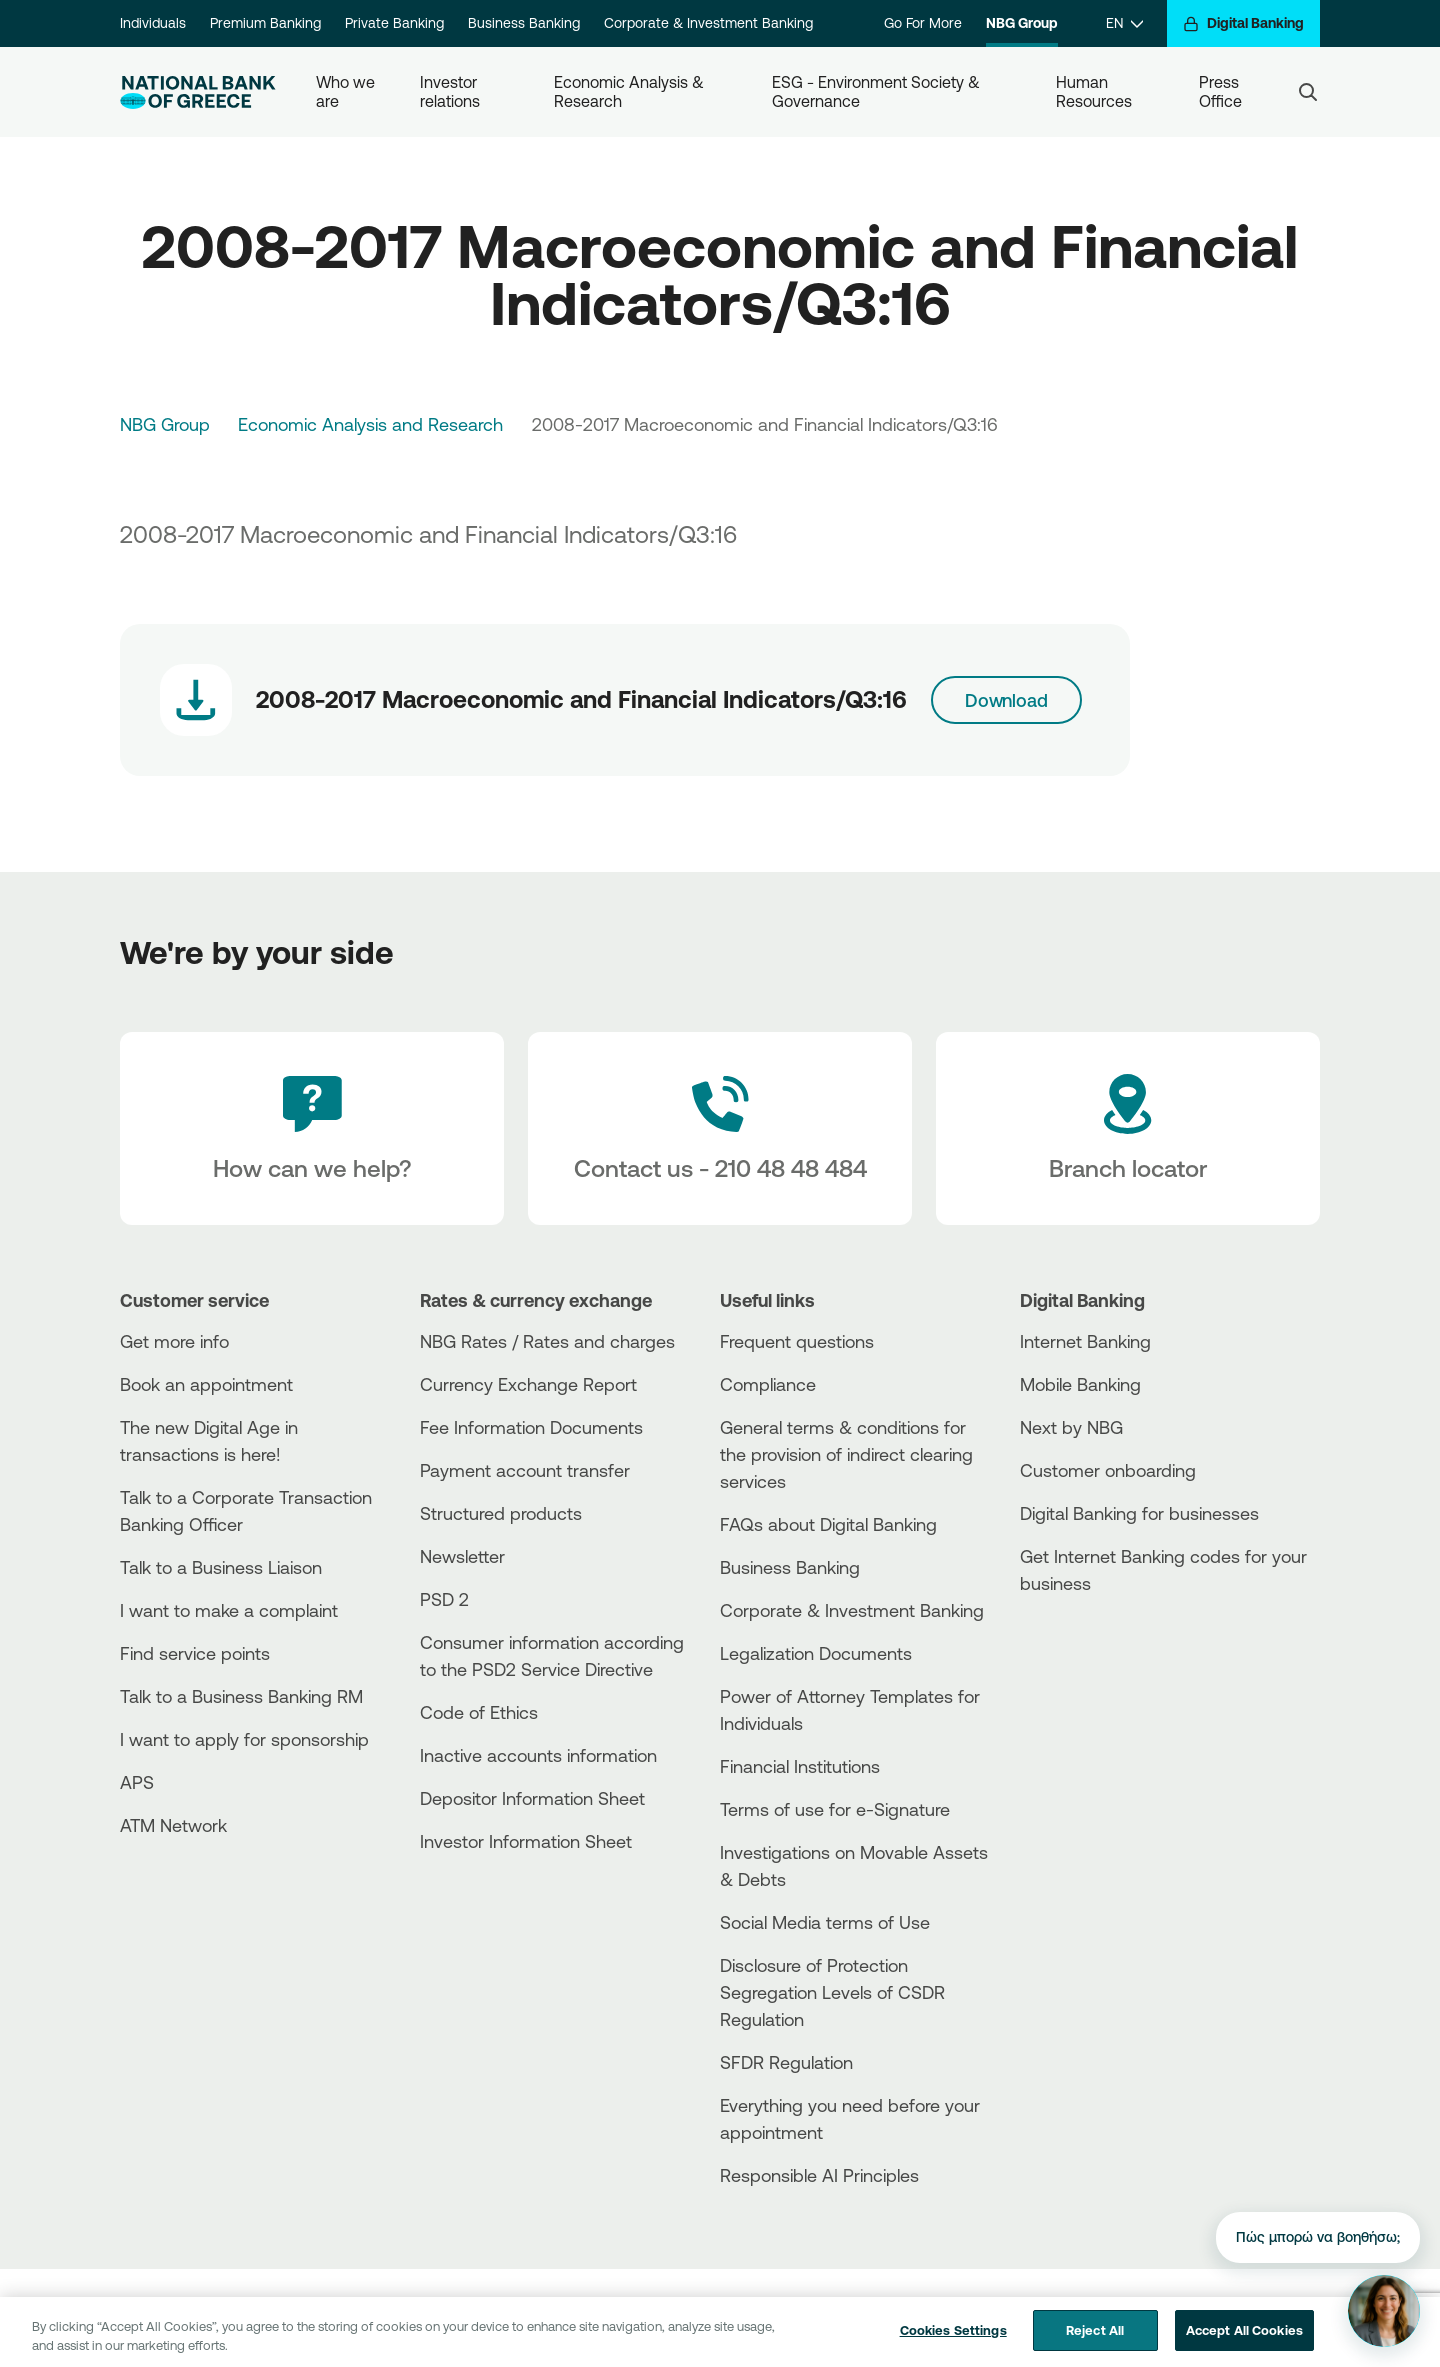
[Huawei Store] (1095, 1671)
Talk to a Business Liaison (221, 1567)
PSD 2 (444, 1599)
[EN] (1124, 23)
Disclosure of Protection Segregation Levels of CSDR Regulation (832, 1992)
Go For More (923, 23)
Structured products (501, 1513)
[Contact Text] (720, 1129)
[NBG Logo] (198, 92)
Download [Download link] (1006, 700)
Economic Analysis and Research (370, 424)
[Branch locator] (1128, 1129)
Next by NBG (1071, 1427)
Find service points (195, 1653)
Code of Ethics (479, 1712)
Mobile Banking (1080, 1384)
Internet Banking (1085, 1341)
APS (137, 1782)
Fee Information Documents (531, 1427)
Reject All (1095, 2345)
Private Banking (394, 23)
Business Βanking (790, 1567)
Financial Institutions (800, 1766)
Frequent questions (797, 1341)
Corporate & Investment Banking (708, 23)
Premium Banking (265, 23)
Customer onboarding (1108, 1470)
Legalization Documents (816, 1653)
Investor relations (450, 91)
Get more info (174, 1341)
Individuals (153, 23)
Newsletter (462, 1556)
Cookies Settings (953, 2345)
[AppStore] (1095, 1637)
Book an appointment (206, 1384)
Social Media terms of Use (825, 1922)
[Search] (1308, 92)
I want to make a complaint (229, 1610)
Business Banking (524, 23)
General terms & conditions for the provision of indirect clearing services (846, 1454)
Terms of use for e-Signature (835, 1809)
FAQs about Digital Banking (828, 1524)
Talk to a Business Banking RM (241, 1696)
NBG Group (1022, 23)
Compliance (768, 1384)
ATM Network (173, 1825)
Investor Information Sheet (526, 1841)
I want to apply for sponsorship (244, 1739)
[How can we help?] (312, 1129)
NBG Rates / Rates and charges (547, 1341)
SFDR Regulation (786, 2062)
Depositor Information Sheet (532, 1798)
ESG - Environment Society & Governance (878, 91)
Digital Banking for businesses (1139, 1513)
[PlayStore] (1095, 1654)
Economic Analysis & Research (631, 91)
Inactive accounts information (538, 1755)
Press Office (1221, 91)
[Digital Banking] (1243, 23)
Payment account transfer (525, 1470)
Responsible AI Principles (819, 2175)
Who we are (347, 91)
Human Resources (1094, 91)
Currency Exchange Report (528, 1384)
